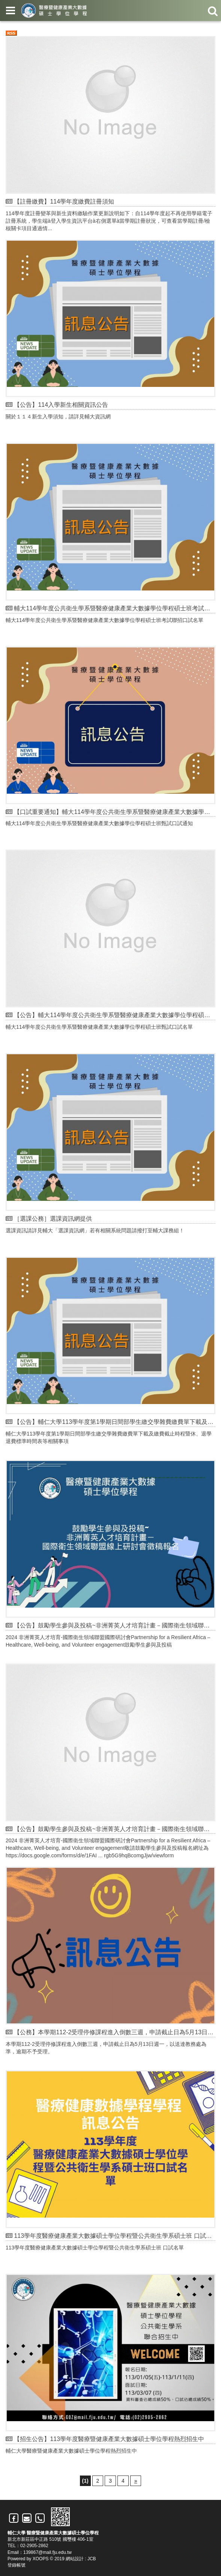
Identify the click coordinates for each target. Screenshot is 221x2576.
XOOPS (41, 2558)
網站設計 (75, 2558)
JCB (91, 2558)
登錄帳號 (17, 2565)
